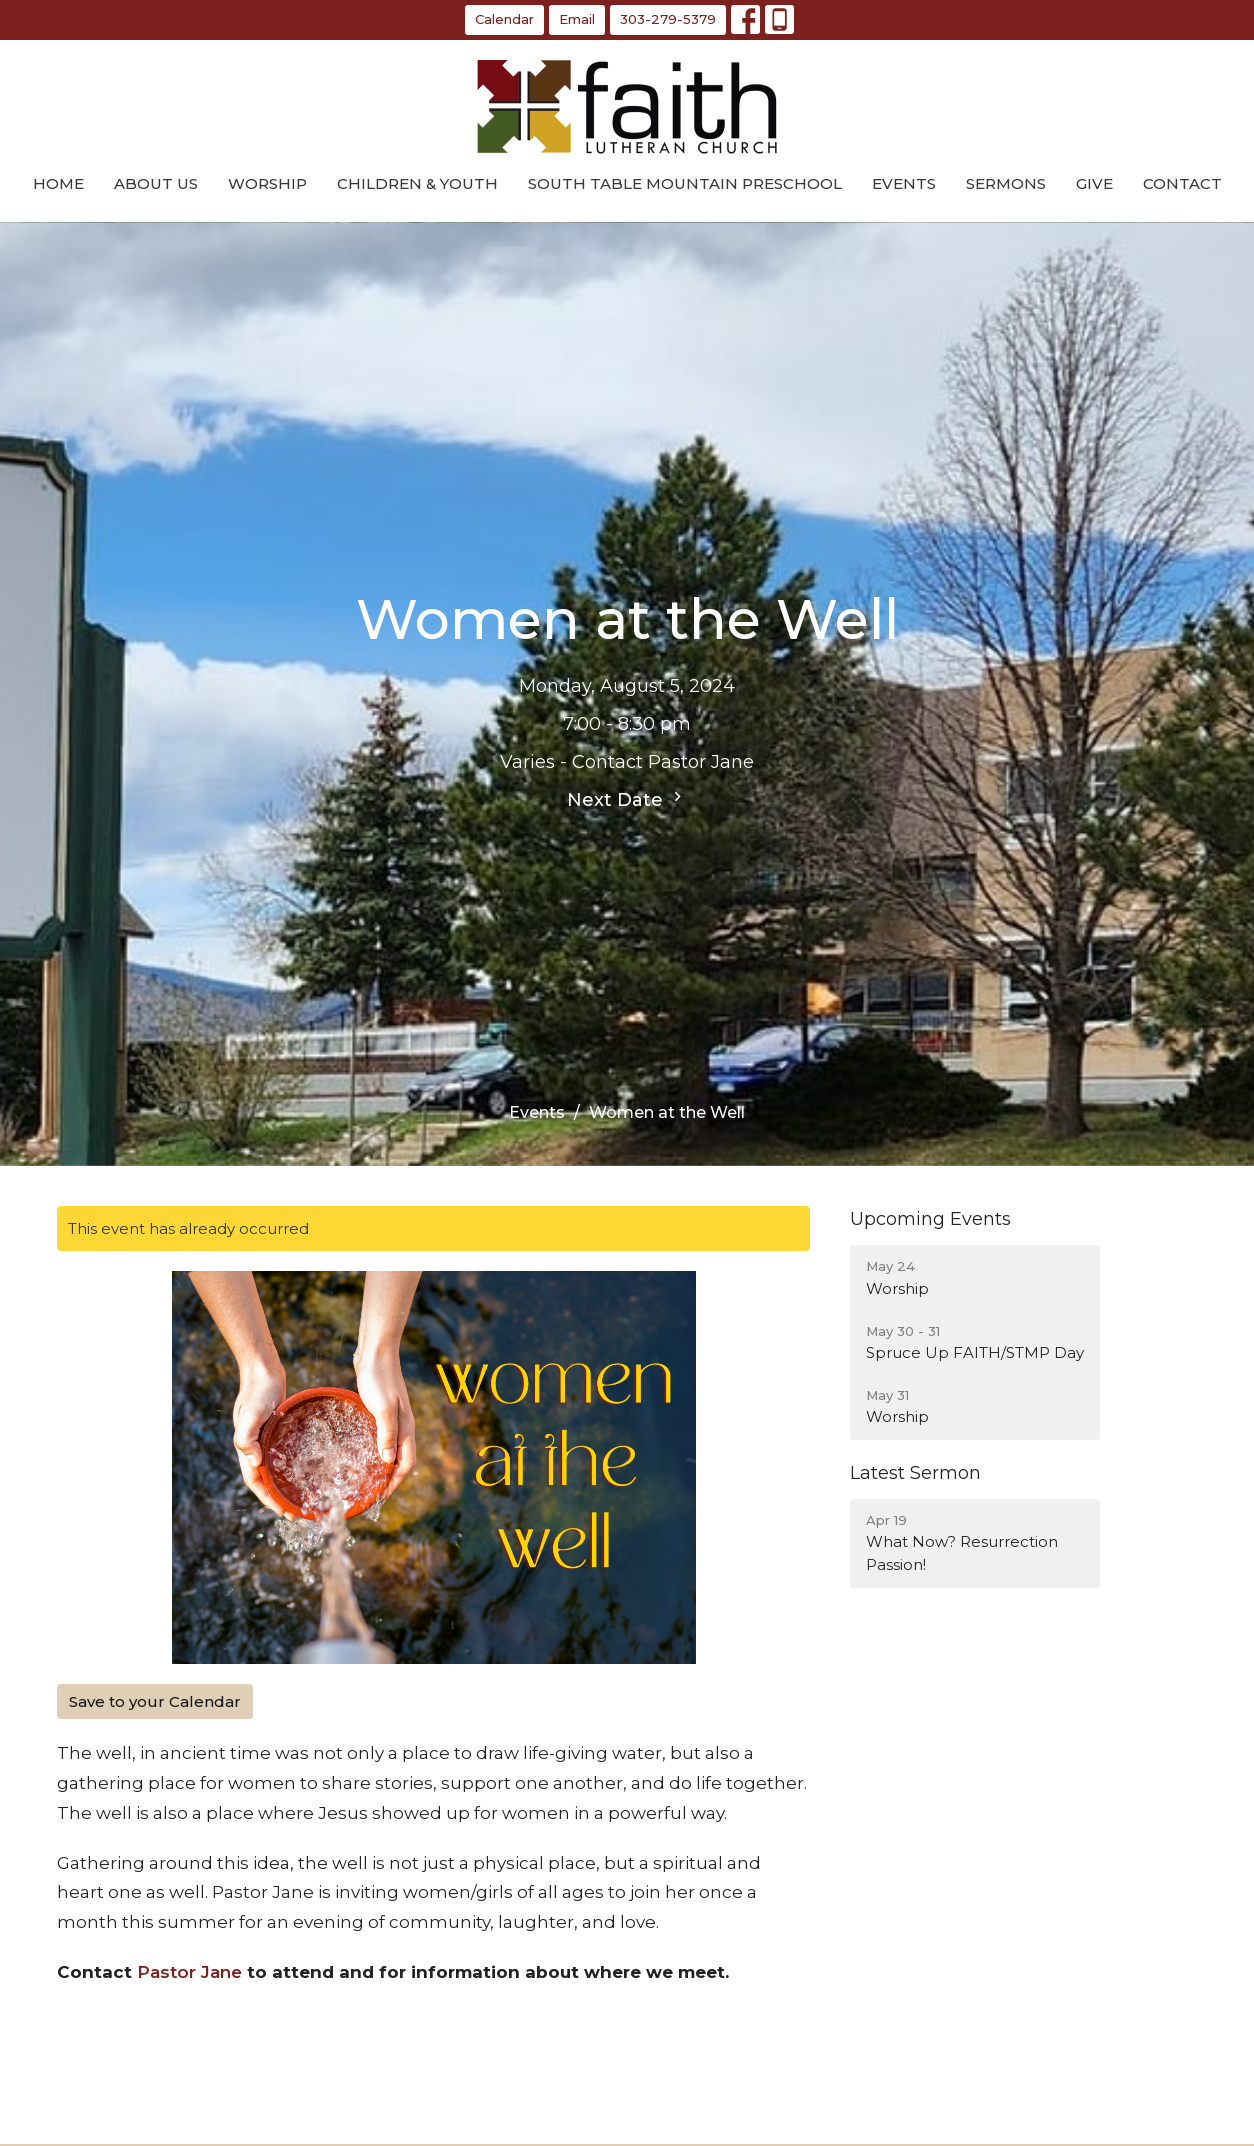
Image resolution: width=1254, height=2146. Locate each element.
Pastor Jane (189, 1972)
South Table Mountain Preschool (685, 183)
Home (58, 183)
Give (1094, 183)
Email (577, 19)
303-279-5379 (668, 19)
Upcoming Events (930, 1219)
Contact (1182, 183)
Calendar (504, 19)
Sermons (1006, 183)
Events (904, 183)
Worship (267, 183)
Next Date (627, 799)
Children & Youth (417, 183)
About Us (156, 183)
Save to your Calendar (155, 1701)
